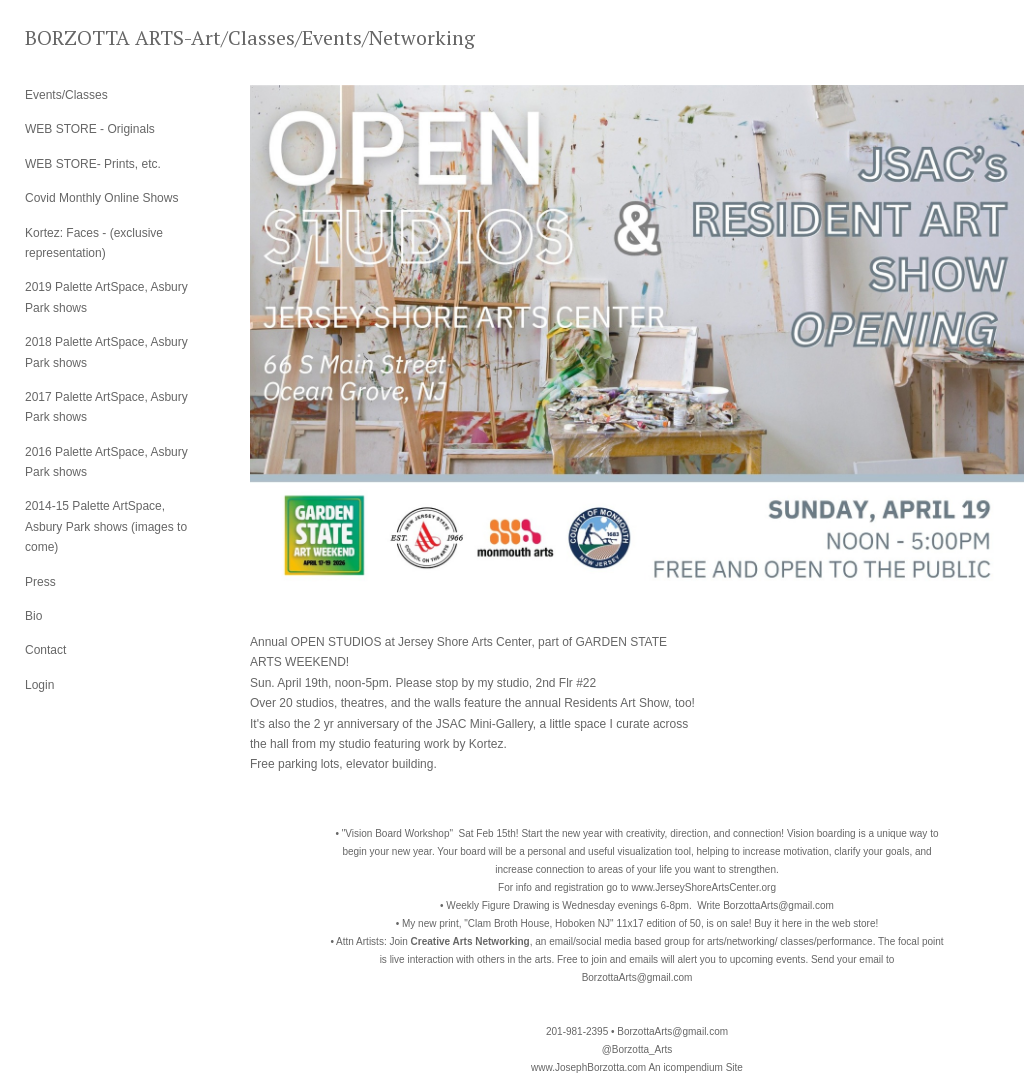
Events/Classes (66, 95)
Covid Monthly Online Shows (101, 198)
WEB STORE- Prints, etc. (93, 164)
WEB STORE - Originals (90, 129)
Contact (45, 650)
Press (40, 582)
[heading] (75, 37)
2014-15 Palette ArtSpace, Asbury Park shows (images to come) (106, 526)
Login (39, 685)
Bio (33, 616)
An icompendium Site (695, 1067)
